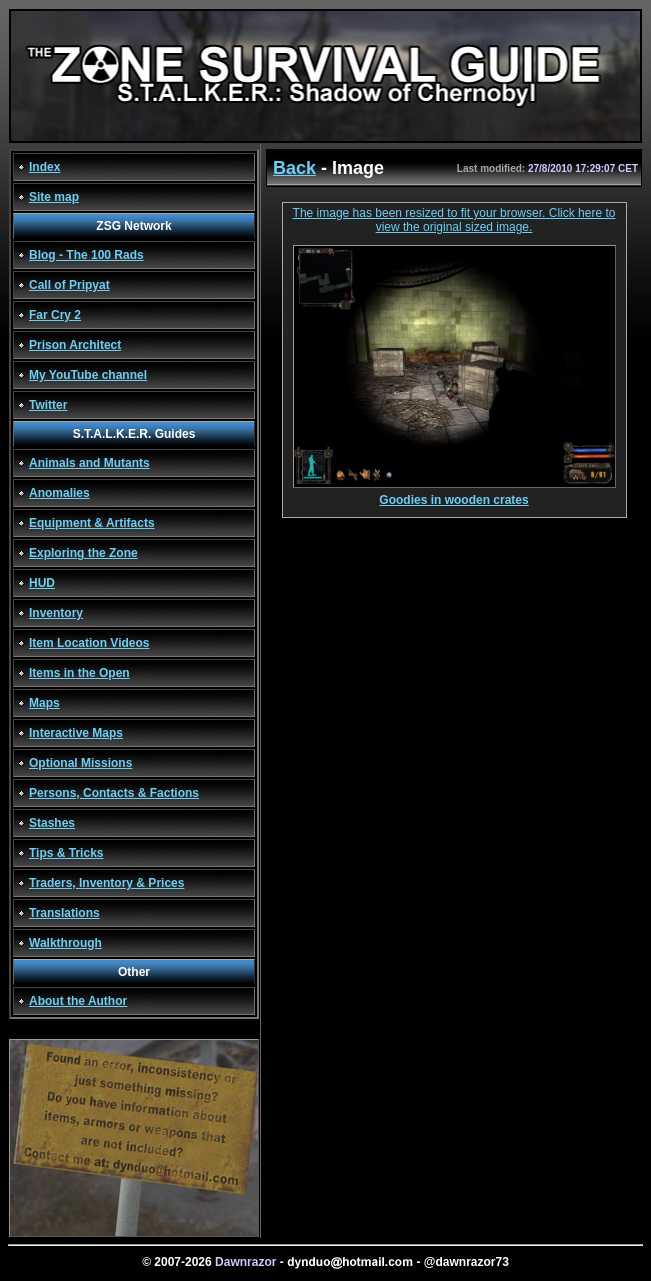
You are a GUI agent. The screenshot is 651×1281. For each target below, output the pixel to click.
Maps (44, 703)
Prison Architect (75, 345)
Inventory (56, 613)
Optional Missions (80, 763)
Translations (64, 913)
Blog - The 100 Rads (86, 255)
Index (44, 167)
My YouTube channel (88, 375)
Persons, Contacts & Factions (114, 793)
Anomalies (59, 493)
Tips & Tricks (66, 853)
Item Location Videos (89, 643)
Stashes (52, 823)
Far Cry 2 (55, 315)
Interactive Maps (76, 733)
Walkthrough (65, 943)
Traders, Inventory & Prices (106, 883)
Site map (54, 197)
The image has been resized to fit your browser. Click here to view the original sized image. (454, 220)
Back (294, 168)
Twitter (48, 405)
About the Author (78, 1001)
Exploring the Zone (83, 553)
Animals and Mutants (89, 463)
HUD (42, 583)
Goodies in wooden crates (454, 494)
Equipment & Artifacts (92, 523)
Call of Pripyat (69, 285)
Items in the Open (79, 673)
